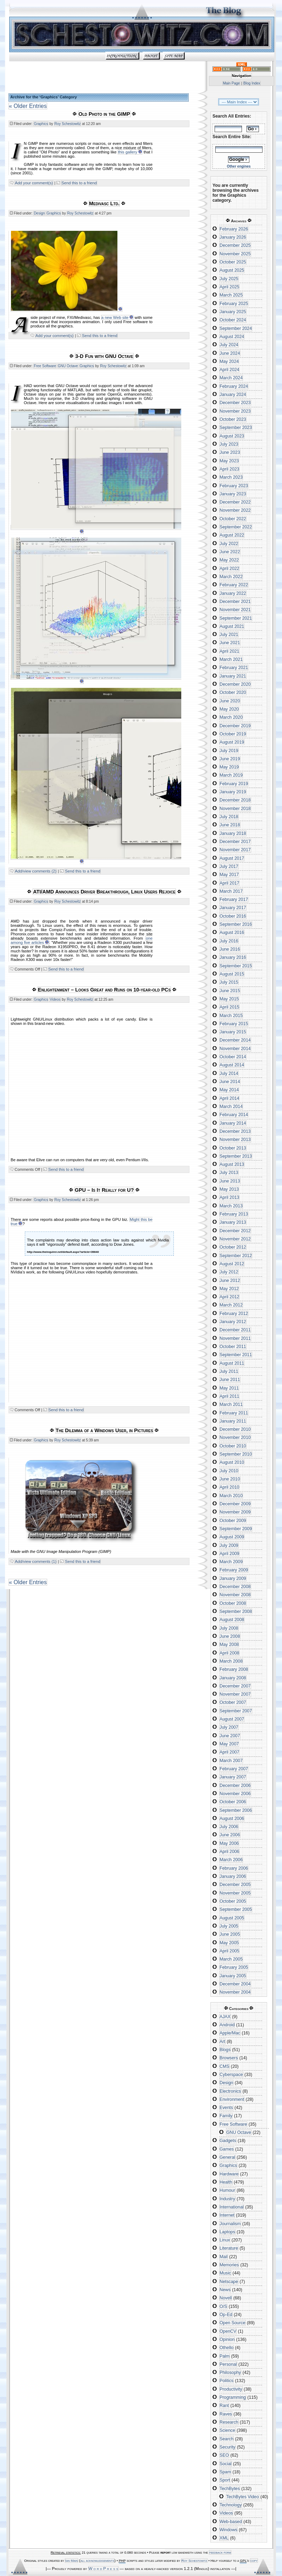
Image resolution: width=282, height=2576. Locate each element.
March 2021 (231, 659)
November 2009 (235, 1512)
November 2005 (235, 1893)
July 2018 (229, 816)
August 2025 (232, 270)
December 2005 (235, 1884)
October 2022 (233, 518)
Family (226, 2115)
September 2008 (236, 1611)
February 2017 (234, 899)
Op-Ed (226, 2314)
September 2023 (236, 427)
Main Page (231, 83)
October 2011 (233, 1346)
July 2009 (229, 1545)
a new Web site (114, 317)
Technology (231, 2504)
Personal (228, 2364)
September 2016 (236, 924)
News (225, 2289)
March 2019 (231, 775)
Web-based (231, 2521)
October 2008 (233, 1603)
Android (227, 2024)
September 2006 (236, 1810)
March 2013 (231, 1205)
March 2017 (231, 891)
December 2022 (235, 502)
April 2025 (229, 286)
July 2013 (229, 1172)
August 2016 (232, 932)
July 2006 (229, 1826)
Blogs (225, 2049)
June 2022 (230, 551)
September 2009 (236, 1528)
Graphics (41, 124)
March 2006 (231, 1859)
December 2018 (235, 800)
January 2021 (233, 676)
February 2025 (234, 303)
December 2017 (235, 841)
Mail (224, 2256)
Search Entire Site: (231, 136)
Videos (55, 999)
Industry (227, 2198)
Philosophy (230, 2372)
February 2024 (234, 386)
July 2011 (229, 1371)
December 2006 (235, 1785)
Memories (229, 2264)
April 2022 (229, 568)
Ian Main (71, 2561)
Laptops (227, 2231)
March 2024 (231, 377)
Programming (233, 2397)
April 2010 (229, 1487)
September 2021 (236, 618)
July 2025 (229, 278)
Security (227, 2447)
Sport (225, 2480)
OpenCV (228, 2331)
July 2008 (229, 1628)
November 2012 (235, 1239)
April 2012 (229, 1296)
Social (226, 2463)
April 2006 (229, 1851)
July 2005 (229, 1926)
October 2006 (233, 1801)
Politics (226, 2380)
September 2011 (236, 1354)
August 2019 (232, 742)
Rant (224, 2405)
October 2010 (233, 1446)
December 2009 (235, 1503)
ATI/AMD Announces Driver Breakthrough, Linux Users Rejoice (104, 892)
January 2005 (233, 1975)
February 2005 (234, 1967)
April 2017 (229, 883)
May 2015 (229, 998)
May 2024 (229, 361)
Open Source (232, 2322)
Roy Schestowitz (68, 124)
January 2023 (233, 493)
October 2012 (233, 1247)
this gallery (127, 152)
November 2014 (235, 1048)
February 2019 (234, 783)
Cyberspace (231, 2074)
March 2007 (231, 1760)
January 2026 (233, 237)
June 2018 (230, 824)
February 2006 (234, 1868)
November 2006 (235, 1793)
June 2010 (230, 1479)
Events (226, 2107)
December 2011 (235, 1329)
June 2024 (230, 353)
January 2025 (233, 311)
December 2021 (235, 601)
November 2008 (235, 1594)
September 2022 (236, 527)
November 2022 (235, 510)
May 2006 (229, 1843)
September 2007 (236, 1710)
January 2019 (233, 791)
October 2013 (233, 1148)
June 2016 (230, 949)
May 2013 (229, 1189)
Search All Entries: (231, 116)
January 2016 (233, 957)
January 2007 (233, 1777)
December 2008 (235, 1586)
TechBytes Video (242, 2496)
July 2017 (229, 866)
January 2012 (233, 1321)
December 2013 (235, 1131)
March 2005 (231, 1959)
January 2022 (233, 593)
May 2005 (229, 1942)
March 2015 (231, 1015)
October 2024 (233, 319)
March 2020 (231, 717)
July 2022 (229, 543)
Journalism (230, 2223)
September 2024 (236, 328)
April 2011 (229, 1396)
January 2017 (233, 907)
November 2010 (235, 1437)
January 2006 (233, 1876)
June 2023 (230, 452)
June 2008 (230, 1636)
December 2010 (235, 1429)
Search (226, 2438)
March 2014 (231, 1106)
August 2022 (232, 535)
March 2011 (231, 1404)
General (227, 2157)
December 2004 (235, 1984)
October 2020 (233, 692)
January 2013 (233, 1222)
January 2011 (233, 1421)
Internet (227, 2215)
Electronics (230, 2091)
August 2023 (232, 436)
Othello (226, 2347)
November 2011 (235, 1338)
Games (227, 2149)
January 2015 (233, 1031)
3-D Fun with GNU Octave (104, 356)
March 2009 (231, 1561)
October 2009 (233, 1520)
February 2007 (234, 1768)
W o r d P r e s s (103, 2568)
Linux (225, 2240)
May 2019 (229, 767)
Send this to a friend (79, 183)
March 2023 (231, 477)
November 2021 (235, 609)
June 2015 (230, 990)
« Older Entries (28, 106)
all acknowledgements (97, 2561)
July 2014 (229, 1073)
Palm (225, 2356)
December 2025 (235, 245)
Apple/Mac (230, 2033)
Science (227, 2430)
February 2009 (234, 1569)
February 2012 (234, 1313)
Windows (228, 2529)
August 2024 (232, 336)
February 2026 (234, 229)
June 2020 (230, 701)
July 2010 (229, 1470)
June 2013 (230, 1181)
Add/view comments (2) (35, 871)
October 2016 (233, 916)
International (232, 2207)
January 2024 (233, 394)
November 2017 (235, 849)
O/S (223, 2306)
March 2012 (231, 1305)
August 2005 (232, 1917)
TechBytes (230, 2488)
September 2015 (236, 965)
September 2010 (236, 1454)
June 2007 (230, 1735)
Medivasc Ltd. (104, 203)
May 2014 (229, 1089)
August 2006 (232, 1818)
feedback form (220, 2552)
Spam (225, 2471)
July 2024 (229, 344)
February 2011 (234, 1413)
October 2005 (233, 1901)
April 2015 (229, 1007)
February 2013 (234, 1214)
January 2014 (233, 1123)
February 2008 (234, 1669)
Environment (232, 2099)
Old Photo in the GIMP (104, 114)
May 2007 (229, 1743)
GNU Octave (68, 366)
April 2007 (229, 1752)
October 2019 (233, 734)
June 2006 (230, 1834)
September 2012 (236, 1255)
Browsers (229, 2057)
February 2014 (234, 1114)
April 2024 (229, 369)
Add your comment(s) (34, 183)
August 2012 (232, 1263)
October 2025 (233, 262)
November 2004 (235, 1992)
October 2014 (233, 1056)
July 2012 (229, 1272)
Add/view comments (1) (35, 1561)
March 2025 (231, 295)
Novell (226, 2297)
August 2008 (232, 1619)
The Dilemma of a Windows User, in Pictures (104, 1430)
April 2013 (229, 1197)
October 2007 (233, 1702)
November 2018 (235, 808)
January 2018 (233, 833)
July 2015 (229, 982)
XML (224, 2538)
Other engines (238, 166)
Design (39, 213)
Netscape (229, 2281)
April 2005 (229, 1951)
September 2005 (236, 1909)
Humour (227, 2190)
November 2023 (235, 411)
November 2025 (235, 253)
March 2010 (231, 1495)
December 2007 (235, 1686)
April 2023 (229, 469)
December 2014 (235, 1040)
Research (229, 2422)
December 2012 (235, 1230)
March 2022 (231, 576)
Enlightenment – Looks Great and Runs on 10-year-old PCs (104, 990)
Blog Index (251, 83)
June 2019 (230, 758)
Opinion (227, 2339)
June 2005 (230, 1934)
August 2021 (232, 626)
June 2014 (230, 1081)
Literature (229, 2248)
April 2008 (229, 1653)
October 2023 (233, 419)
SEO (224, 2455)
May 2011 (229, 1388)
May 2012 (229, 1288)
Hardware (229, 2174)
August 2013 (232, 1164)
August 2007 (232, 1719)
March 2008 (231, 1661)
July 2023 (229, 444)
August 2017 (232, 858)
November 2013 (235, 1139)
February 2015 (234, 1023)
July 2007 (229, 1727)
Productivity (231, 2389)
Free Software (45, 366)
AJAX (225, 2016)
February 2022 (234, 584)
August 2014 (232, 1065)
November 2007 (235, 1694)
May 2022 (229, 560)
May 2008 (229, 1644)
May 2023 (229, 460)
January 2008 (233, 1677)
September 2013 (236, 1156)
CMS (224, 2066)
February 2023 (234, 485)
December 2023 (235, 402)
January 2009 (233, 1578)
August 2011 (232, 1363)
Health (226, 2182)
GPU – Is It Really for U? (104, 1190)
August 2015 (232, 974)
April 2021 (229, 651)
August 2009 (232, 1536)
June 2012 (230, 1280)
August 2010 (232, 1462)
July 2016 (229, 941)
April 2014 (229, 1098)
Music (225, 2273)
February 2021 (234, 667)
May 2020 (229, 709)
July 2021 (229, 634)
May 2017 (229, 874)
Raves (226, 2414)
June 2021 (230, 642)
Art (222, 2041)
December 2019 (235, 725)
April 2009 (229, 1553)
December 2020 (235, 684)
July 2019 (229, 750)
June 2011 (230, 1379)
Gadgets (228, 2140)
